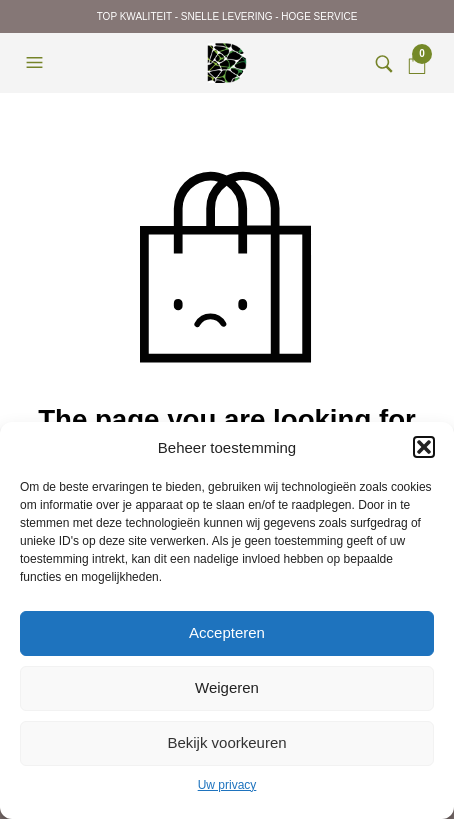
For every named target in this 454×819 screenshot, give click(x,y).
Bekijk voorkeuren (226, 742)
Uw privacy (227, 785)
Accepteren (227, 632)
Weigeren (227, 687)
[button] (424, 447)
